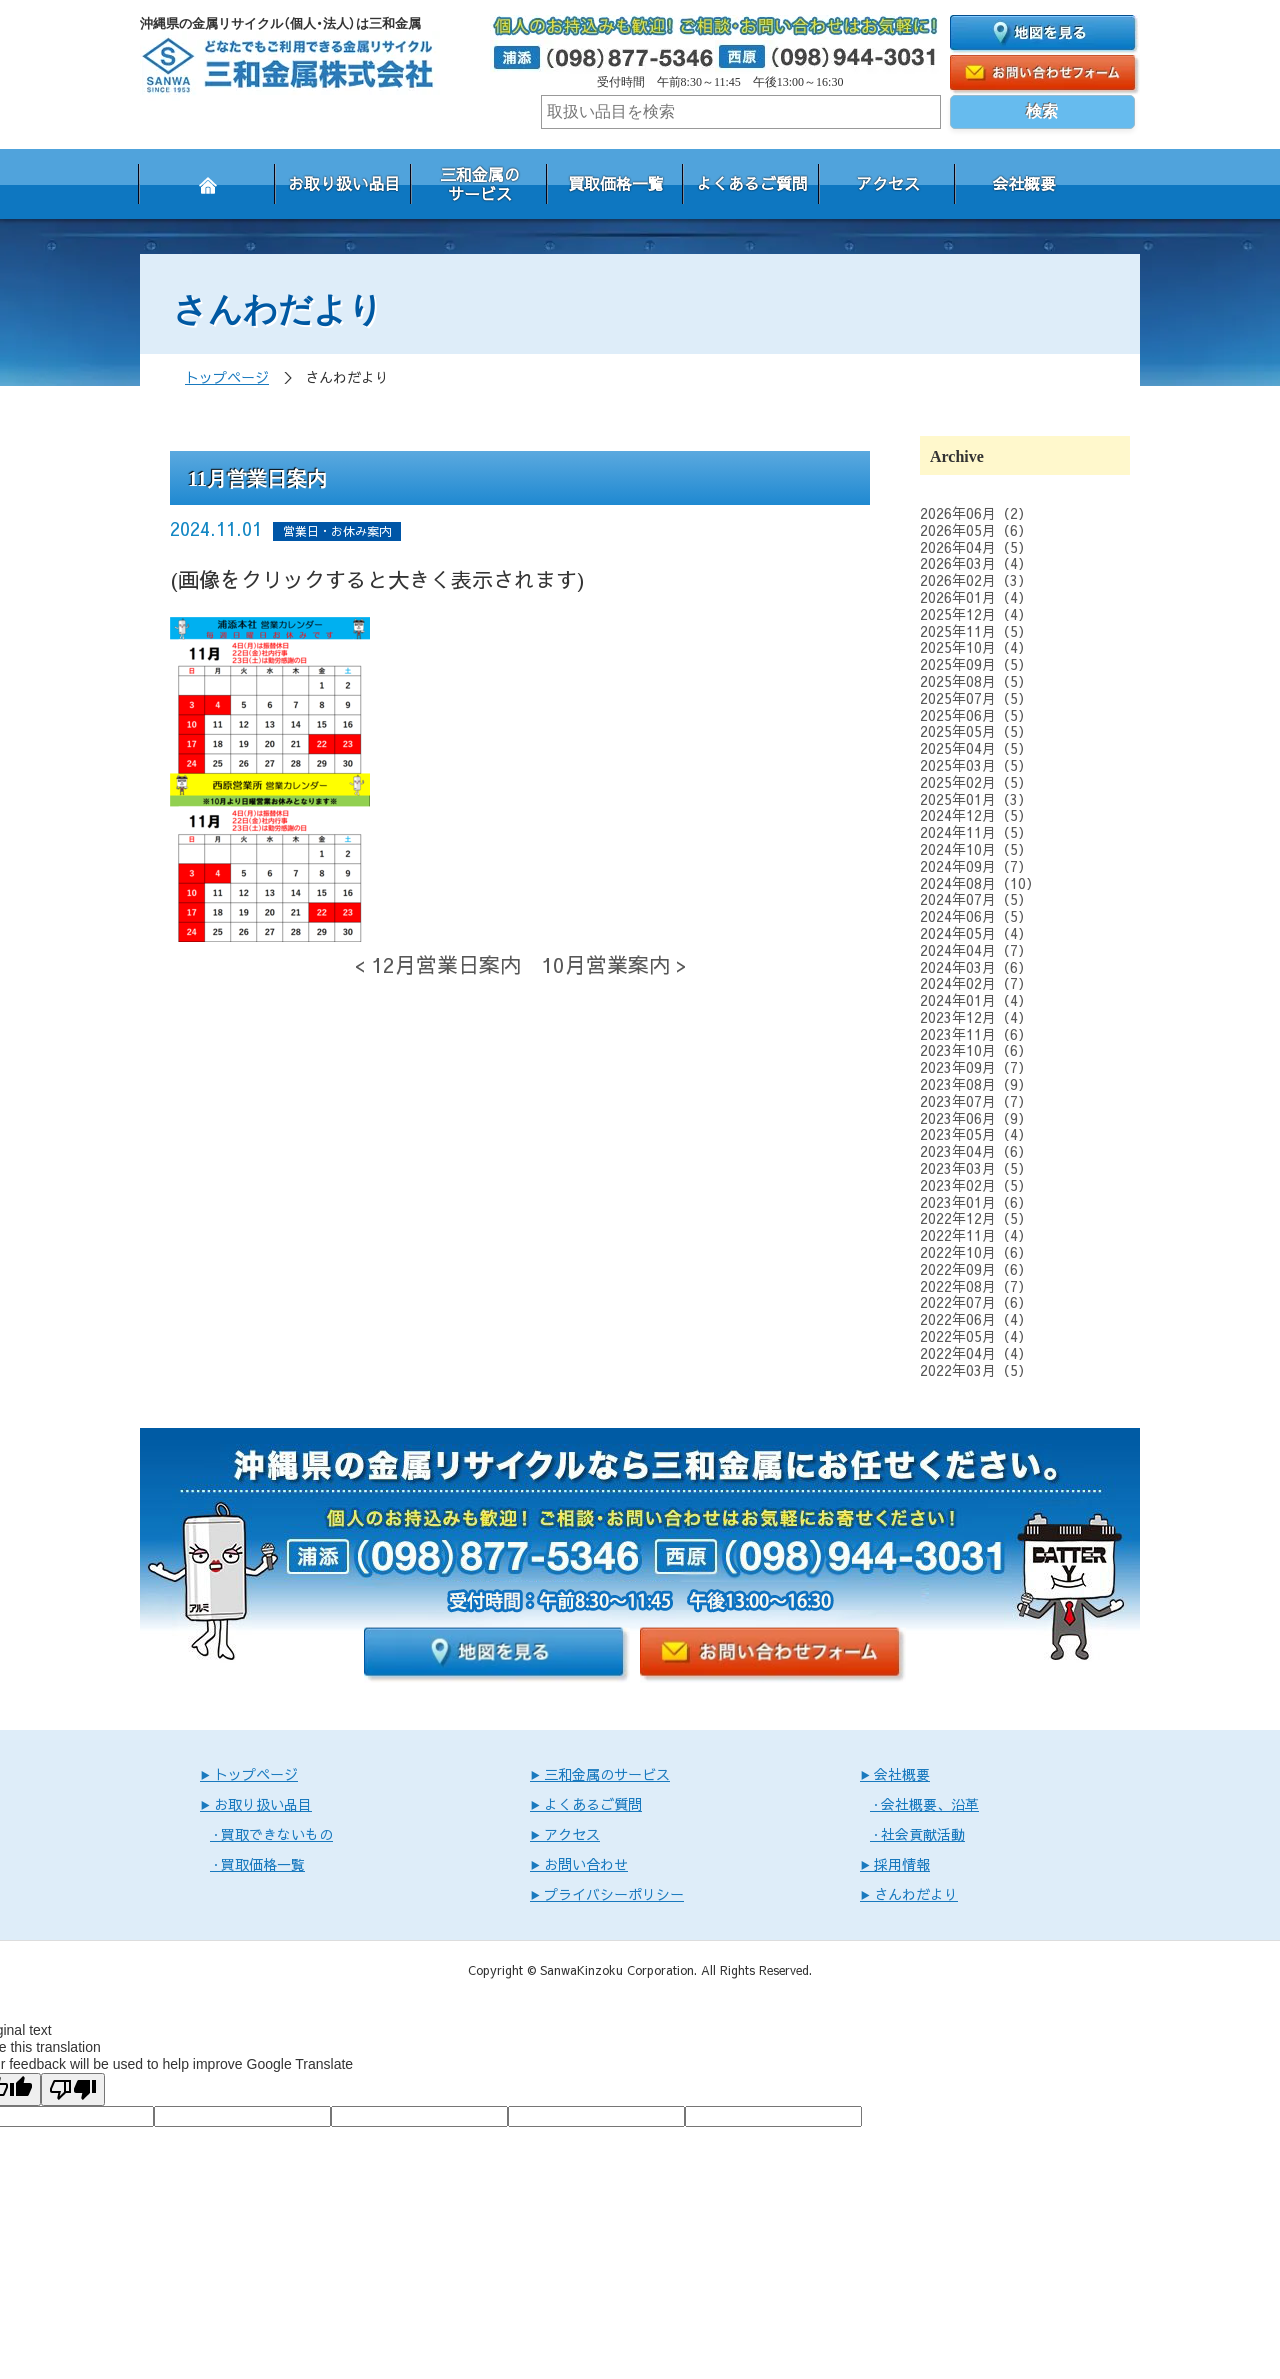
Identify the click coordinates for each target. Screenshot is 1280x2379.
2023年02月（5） (976, 1185)
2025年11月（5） (976, 631)
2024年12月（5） (976, 815)
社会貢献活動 (923, 1834)
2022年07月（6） (976, 1302)
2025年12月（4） (976, 614)
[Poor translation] (73, 2089)
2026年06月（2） (976, 513)
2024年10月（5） (976, 849)
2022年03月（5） (976, 1370)
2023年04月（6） (976, 1151)
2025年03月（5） (976, 765)
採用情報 (902, 1864)
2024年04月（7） (976, 950)
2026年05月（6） (976, 530)
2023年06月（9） (976, 1118)
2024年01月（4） (976, 1000)
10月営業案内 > (614, 964)
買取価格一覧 (616, 183)
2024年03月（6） (976, 967)
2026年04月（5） (976, 547)
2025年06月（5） (976, 715)
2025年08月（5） (976, 681)
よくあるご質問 (752, 183)
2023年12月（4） (976, 1017)
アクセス (888, 183)
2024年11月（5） (976, 832)
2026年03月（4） (976, 563)
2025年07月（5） (976, 698)
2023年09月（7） (976, 1067)
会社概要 (1024, 183)
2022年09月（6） (976, 1269)
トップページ (227, 377)
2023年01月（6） (976, 1202)
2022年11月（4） (976, 1235)
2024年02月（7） (976, 983)
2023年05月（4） (976, 1134)
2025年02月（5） (976, 782)
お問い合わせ (586, 1864)
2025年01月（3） (976, 799)
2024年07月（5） (976, 899)
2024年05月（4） (976, 933)
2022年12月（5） (976, 1218)
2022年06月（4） (976, 1319)
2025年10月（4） (976, 647)
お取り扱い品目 (344, 183)
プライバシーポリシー (614, 1894)
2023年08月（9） (976, 1084)
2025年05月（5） (976, 731)
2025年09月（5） (976, 664)
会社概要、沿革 (930, 1804)
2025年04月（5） (976, 748)
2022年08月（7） (976, 1286)
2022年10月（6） (976, 1252)
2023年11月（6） (976, 1034)
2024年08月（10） (980, 883)
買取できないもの (277, 1834)
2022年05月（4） (976, 1336)
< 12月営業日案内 (437, 964)
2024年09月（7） (976, 866)
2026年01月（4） (976, 597)
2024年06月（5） (976, 916)
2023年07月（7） (976, 1101)
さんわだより (916, 1894)
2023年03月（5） (976, 1168)
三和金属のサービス (480, 183)
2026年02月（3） (976, 580)
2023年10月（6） (976, 1050)
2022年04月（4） (976, 1353)
